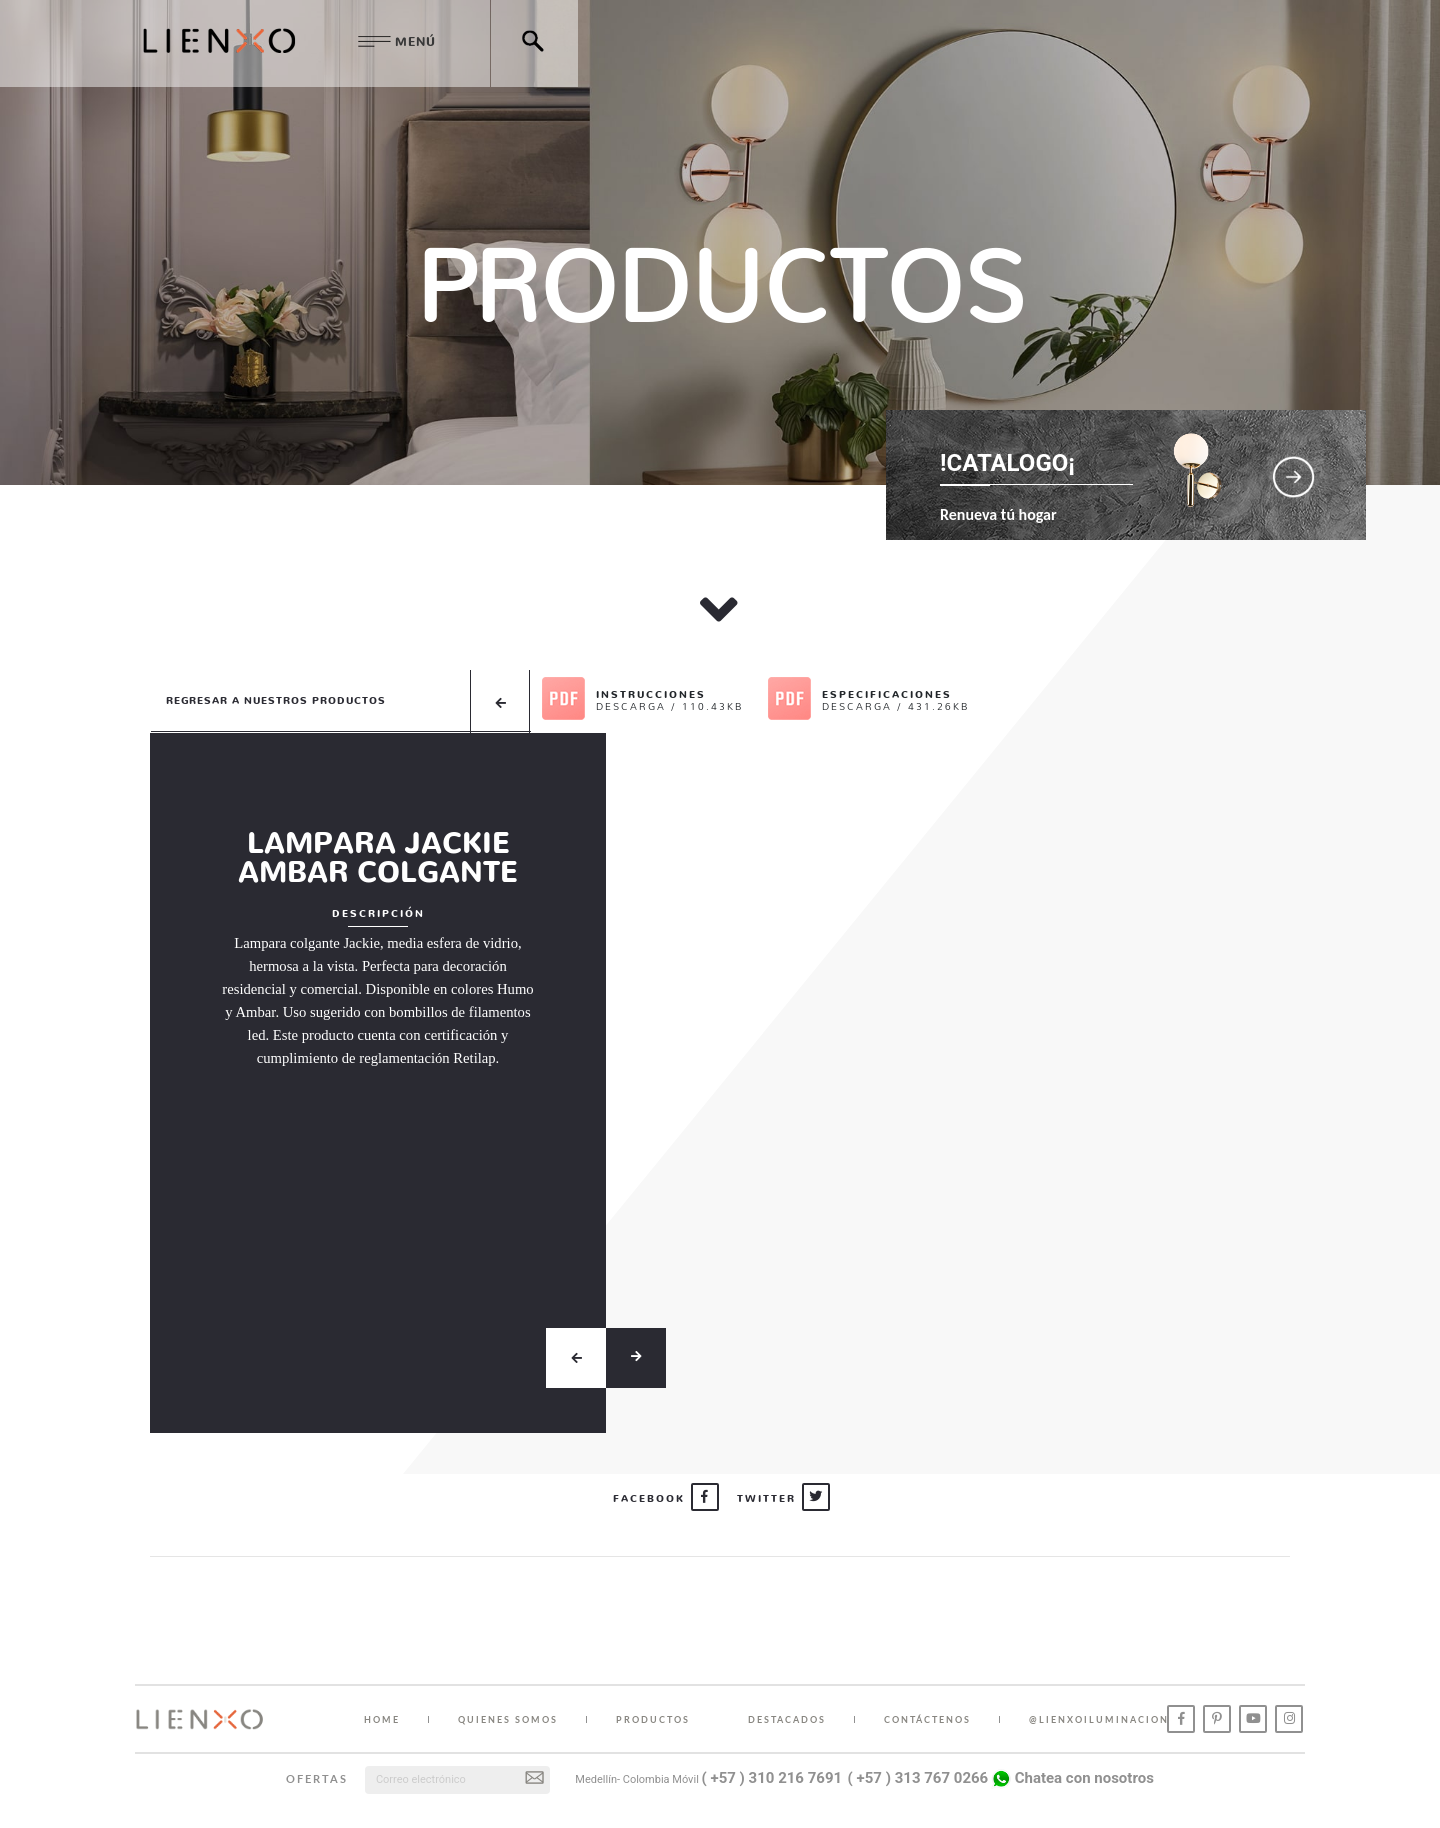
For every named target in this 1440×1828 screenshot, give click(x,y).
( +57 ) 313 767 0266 (918, 1778)
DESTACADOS (787, 1719)
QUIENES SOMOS (508, 1719)
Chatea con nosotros (1072, 1778)
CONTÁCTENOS (927, 1719)
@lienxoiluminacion (1099, 1719)
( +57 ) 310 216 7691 (772, 1778)
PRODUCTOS (653, 1719)
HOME (382, 1719)
